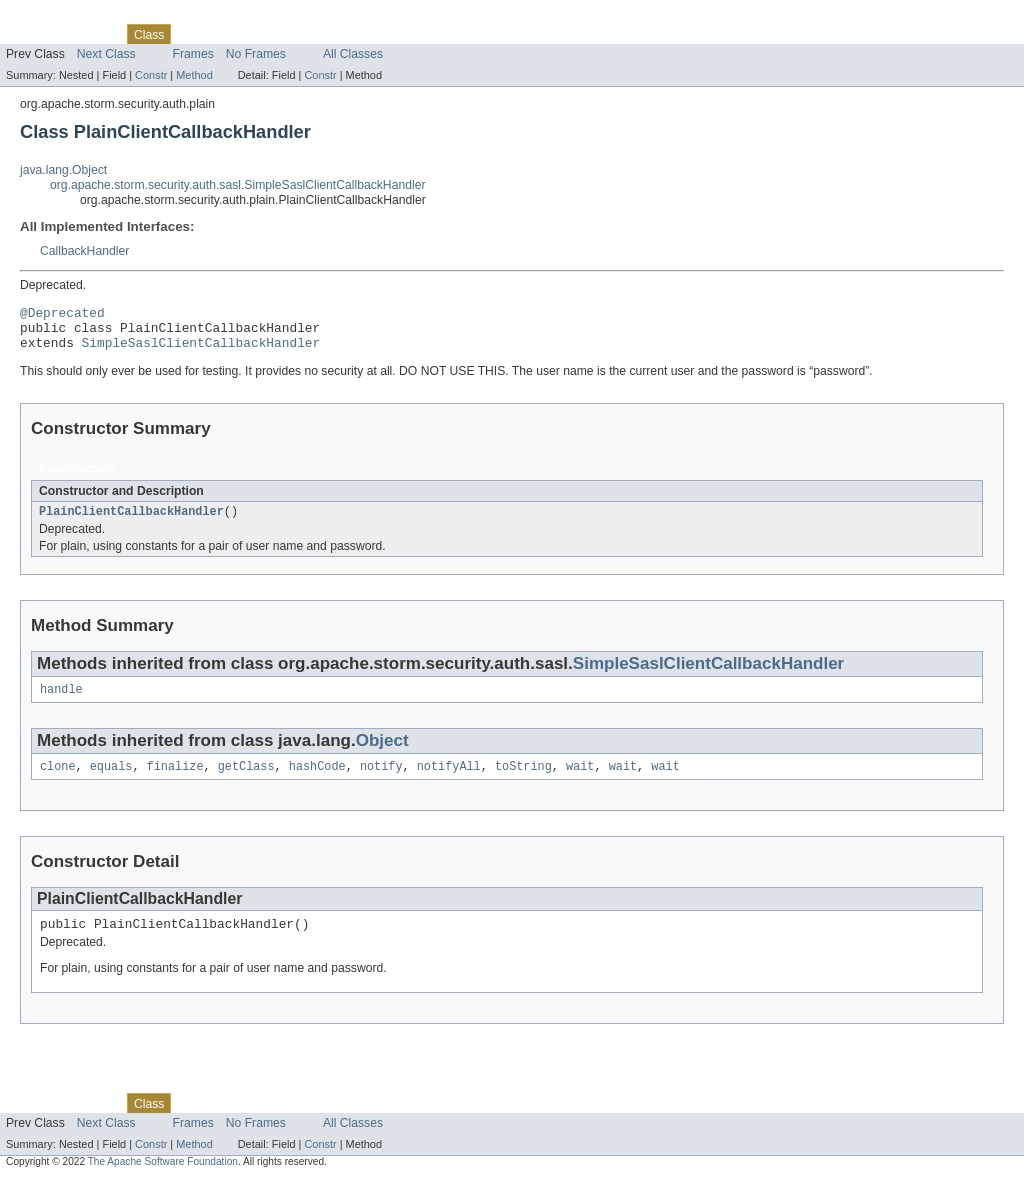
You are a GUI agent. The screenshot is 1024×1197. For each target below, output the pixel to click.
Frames (193, 54)
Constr (151, 75)
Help (381, 34)
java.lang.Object (63, 170)
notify (381, 781)
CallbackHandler (84, 251)
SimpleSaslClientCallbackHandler (201, 351)
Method (194, 75)
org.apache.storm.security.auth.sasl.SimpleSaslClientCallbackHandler (237, 185)
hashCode (317, 781)
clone (58, 781)
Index (342, 34)
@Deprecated (62, 315)
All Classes (353, 54)
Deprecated (284, 34)
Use (193, 34)
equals (111, 781)
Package (92, 34)
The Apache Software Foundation (163, 1179)
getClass (246, 781)
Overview (31, 34)
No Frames (256, 54)
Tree (228, 34)
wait (580, 781)
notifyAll (449, 781)
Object (382, 753)
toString (523, 781)
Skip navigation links (55, 17)
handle (61, 702)
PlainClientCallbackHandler (131, 522)
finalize (175, 781)
